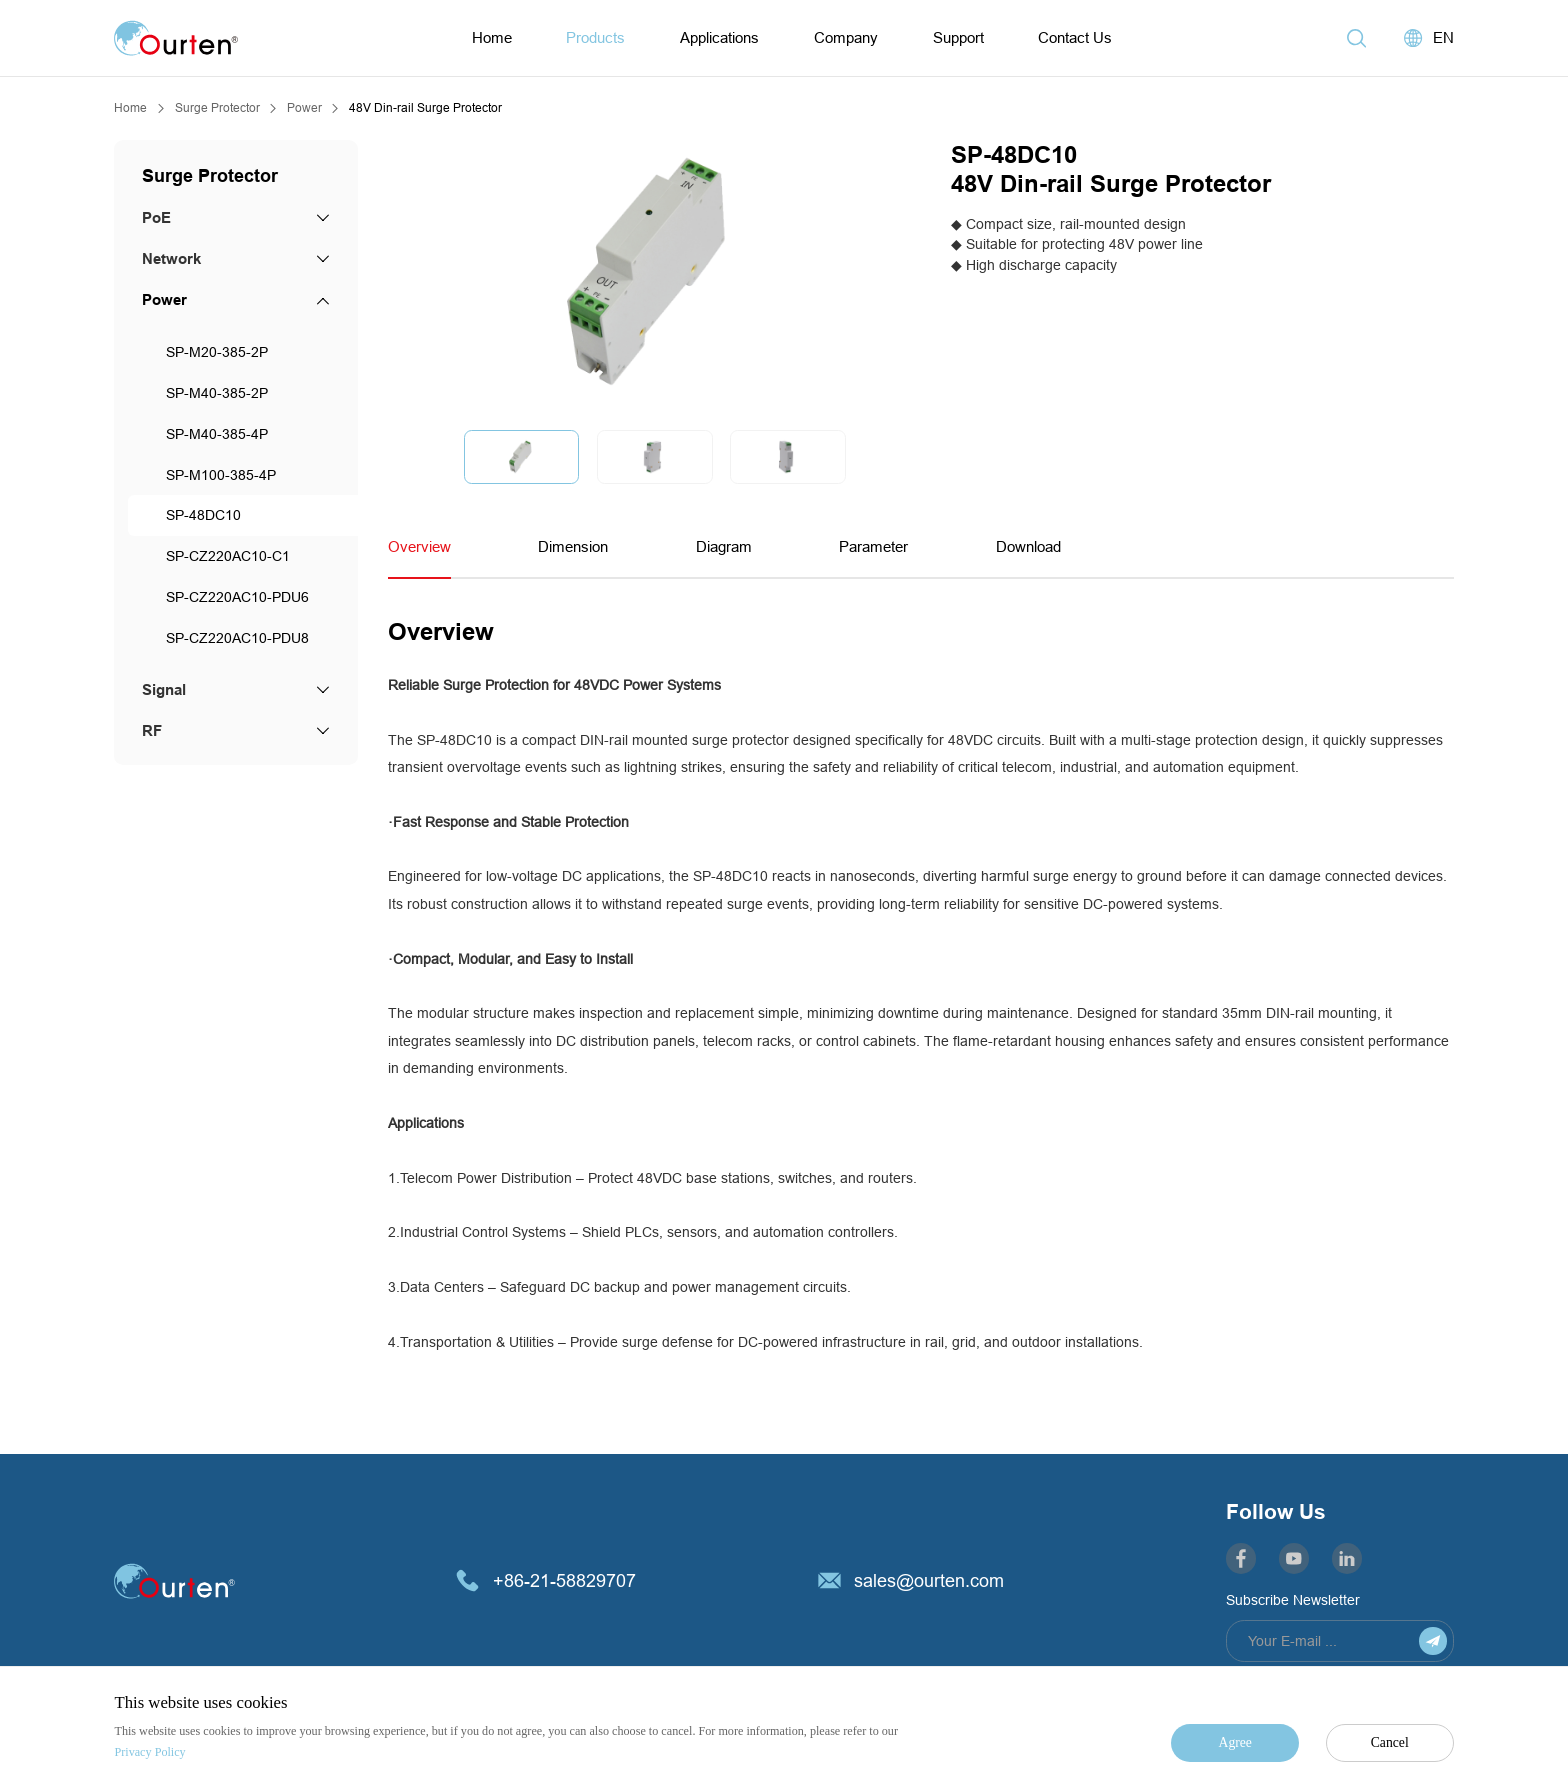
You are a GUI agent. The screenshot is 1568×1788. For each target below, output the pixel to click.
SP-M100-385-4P (221, 475)
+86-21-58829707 (564, 1580)
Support (958, 37)
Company (846, 37)
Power (304, 108)
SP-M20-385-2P (217, 352)
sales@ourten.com (929, 1580)
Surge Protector (217, 108)
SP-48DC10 (203, 515)
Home (492, 37)
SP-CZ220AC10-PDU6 (237, 597)
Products (595, 37)
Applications (719, 37)
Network (171, 259)
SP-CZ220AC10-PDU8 (237, 638)
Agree (1235, 1742)
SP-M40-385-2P (217, 393)
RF (152, 731)
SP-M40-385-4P (217, 434)
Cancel (1390, 1742)
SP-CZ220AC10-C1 (228, 556)
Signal (164, 690)
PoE (156, 218)
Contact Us (1075, 37)
